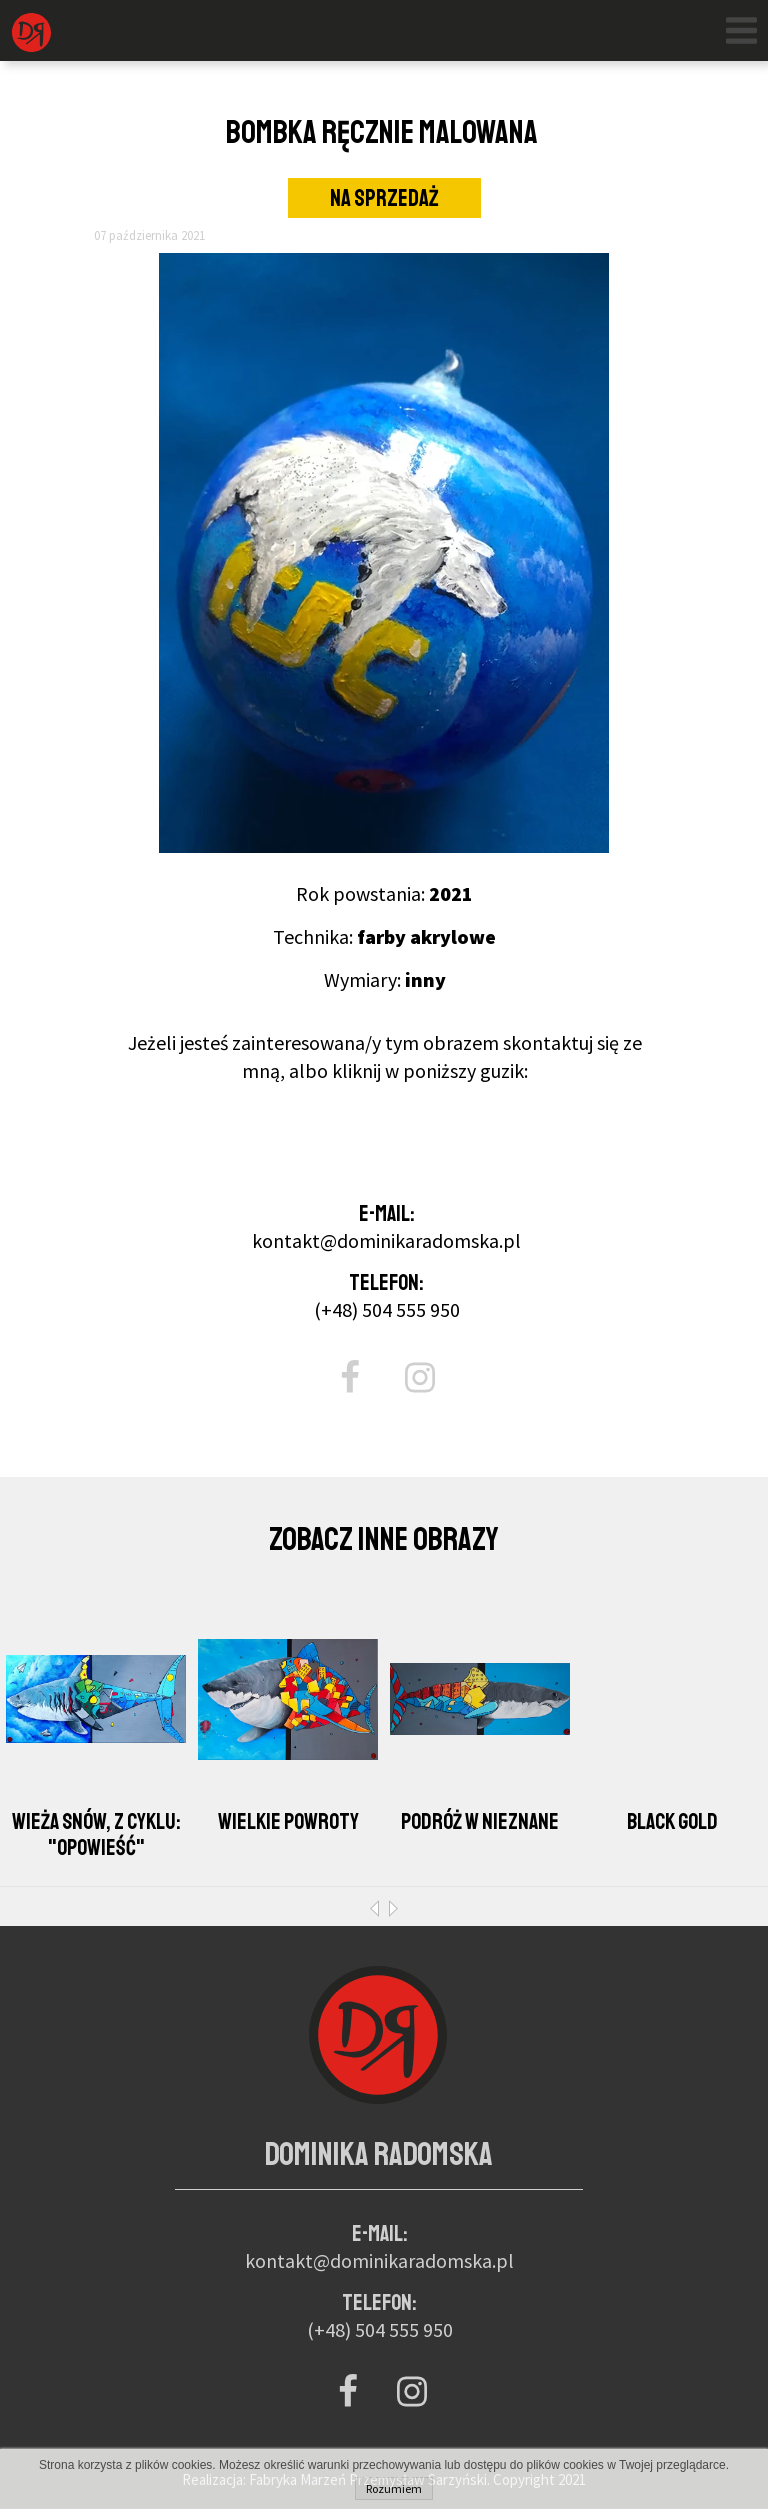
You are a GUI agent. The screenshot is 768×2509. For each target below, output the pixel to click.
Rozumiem (394, 2488)
